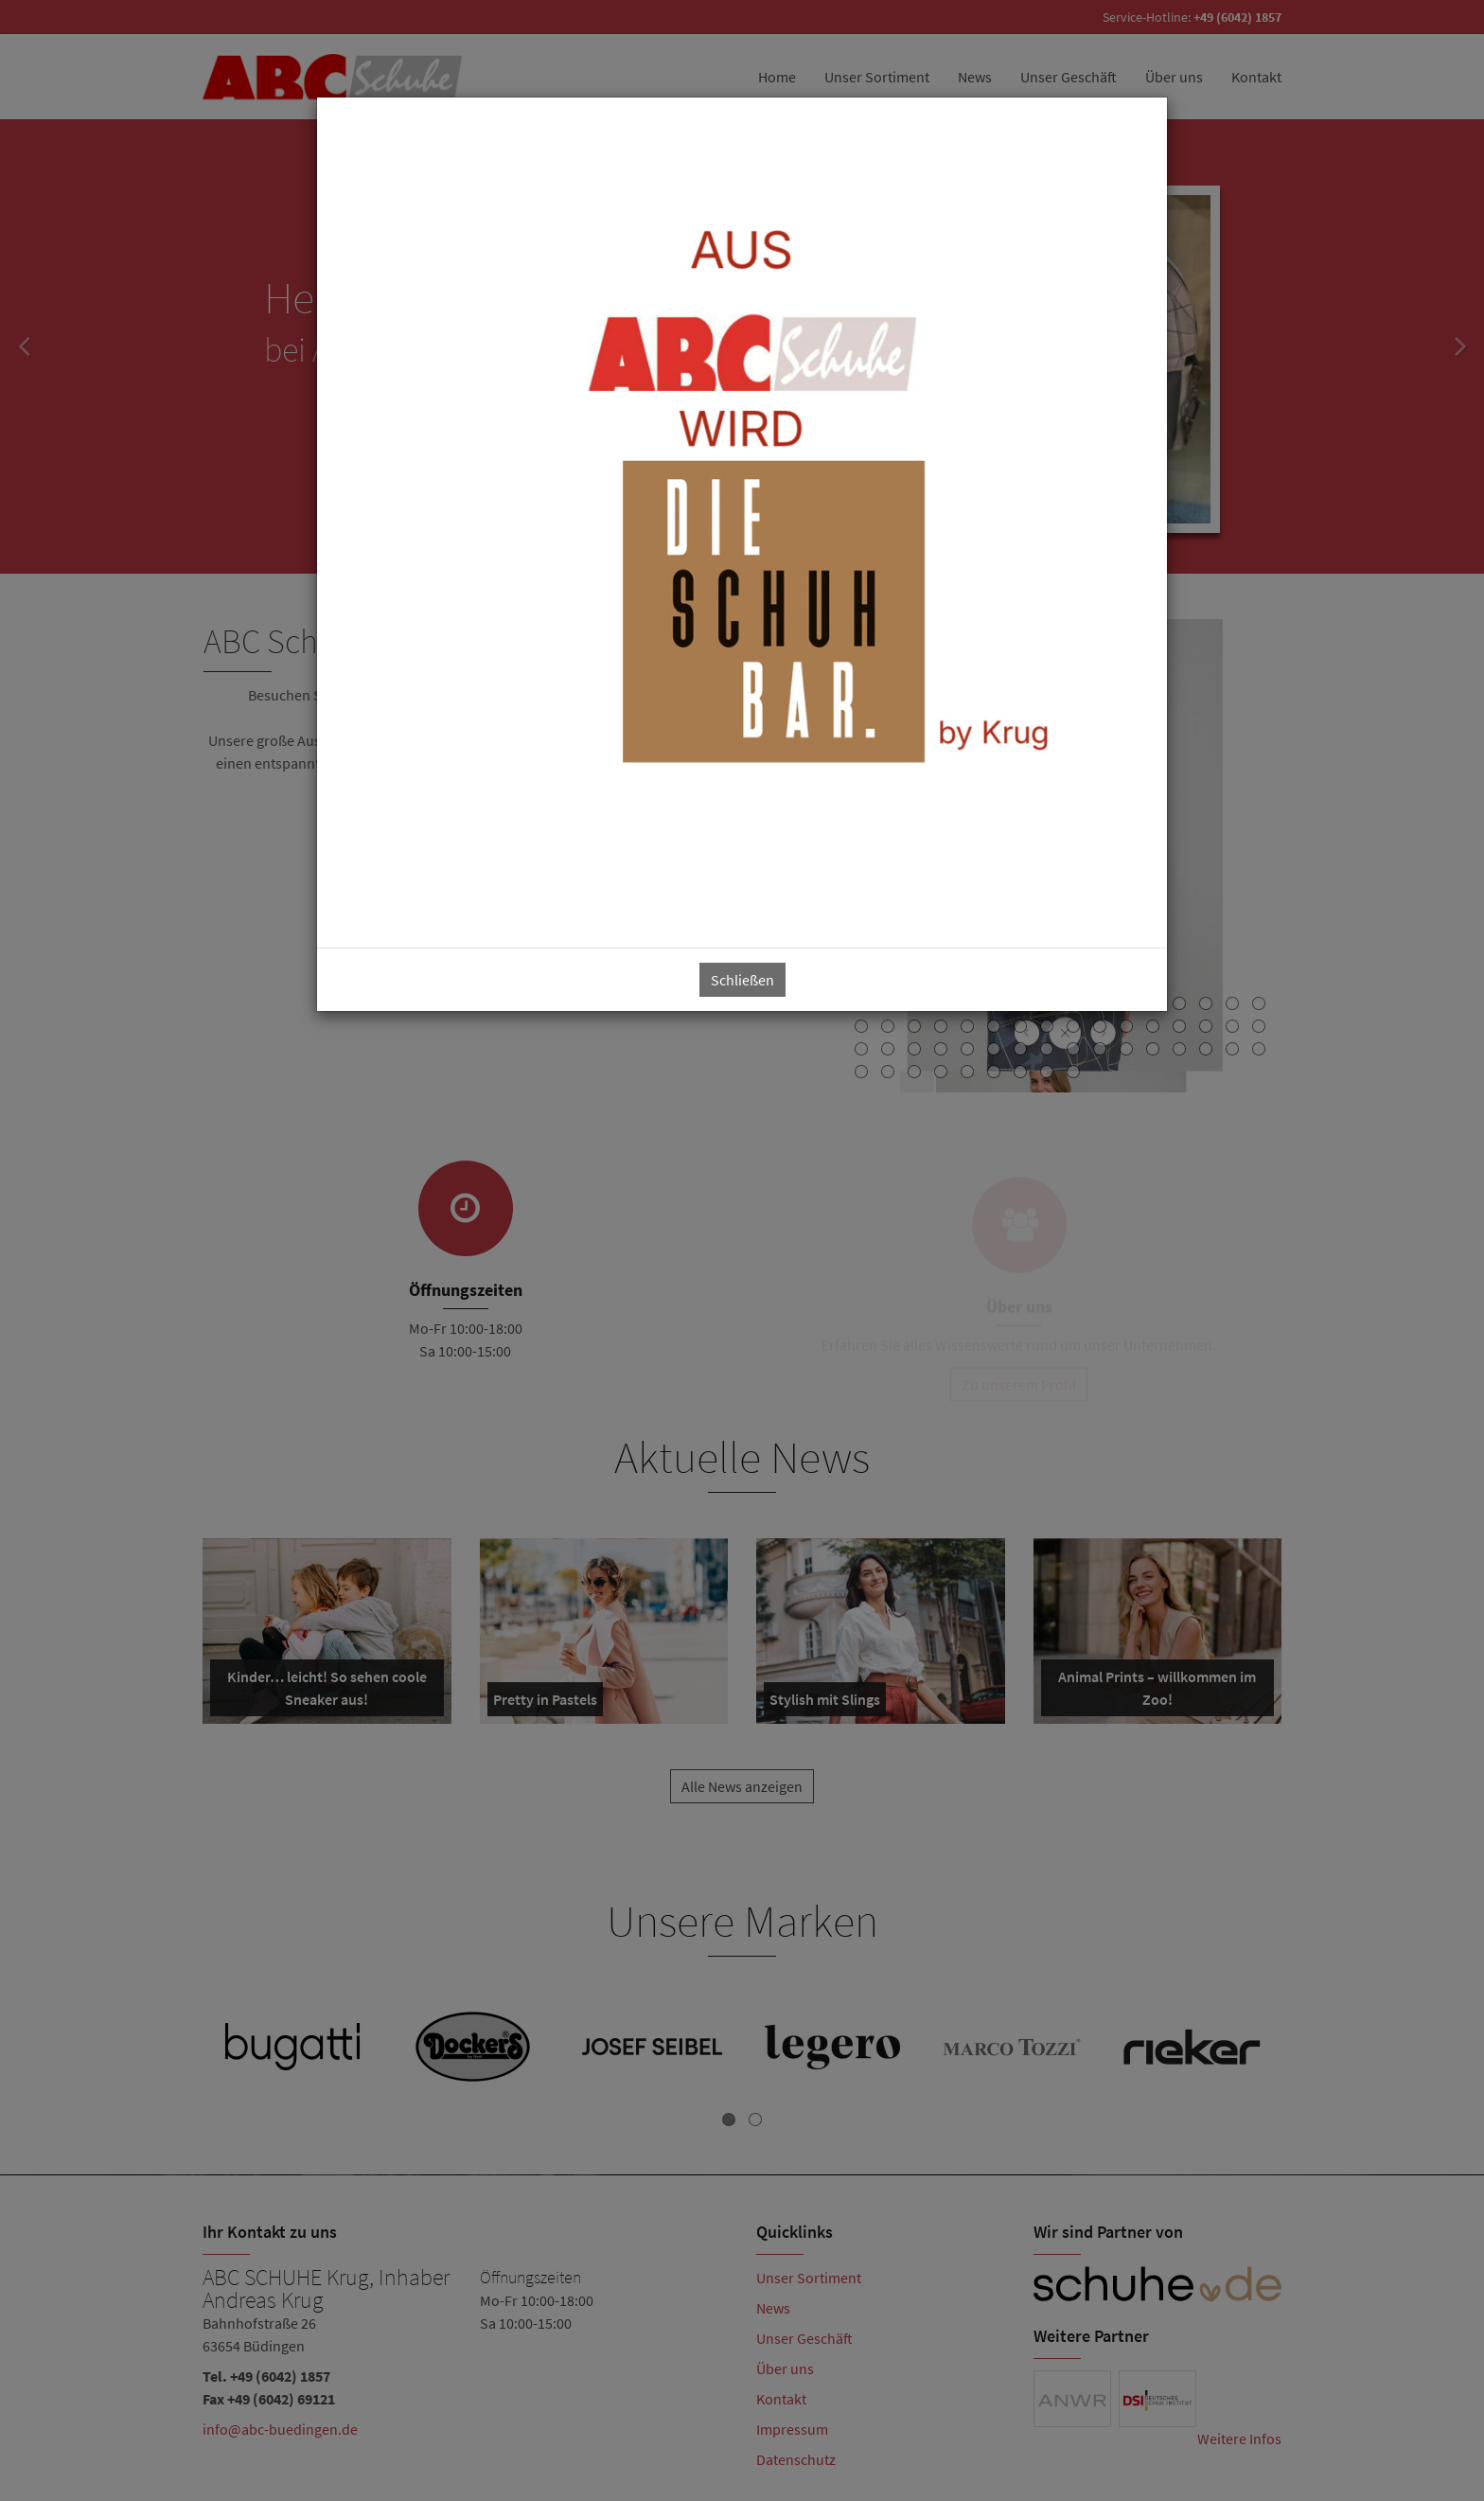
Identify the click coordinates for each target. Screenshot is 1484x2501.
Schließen (742, 979)
